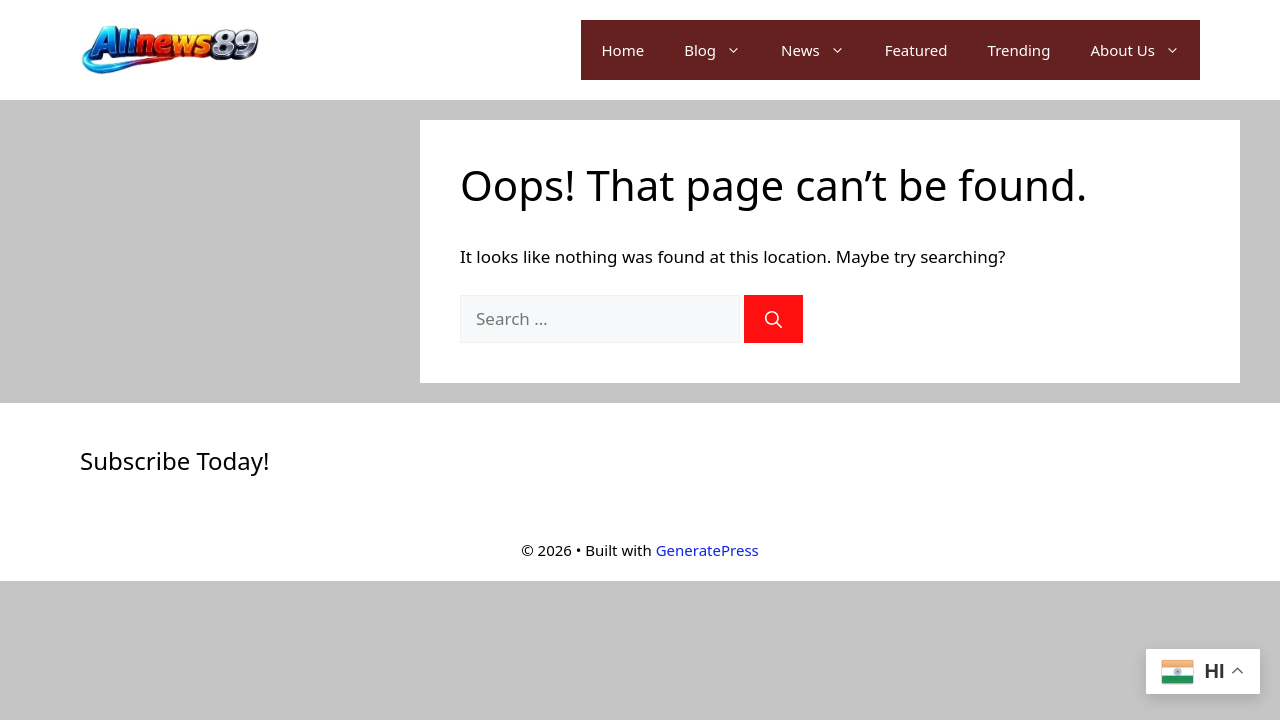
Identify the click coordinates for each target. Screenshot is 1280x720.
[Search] (773, 319)
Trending (1019, 50)
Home (622, 50)
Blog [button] (722, 50)
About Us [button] (1145, 50)
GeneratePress (707, 550)
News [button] (823, 50)
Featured (916, 50)
